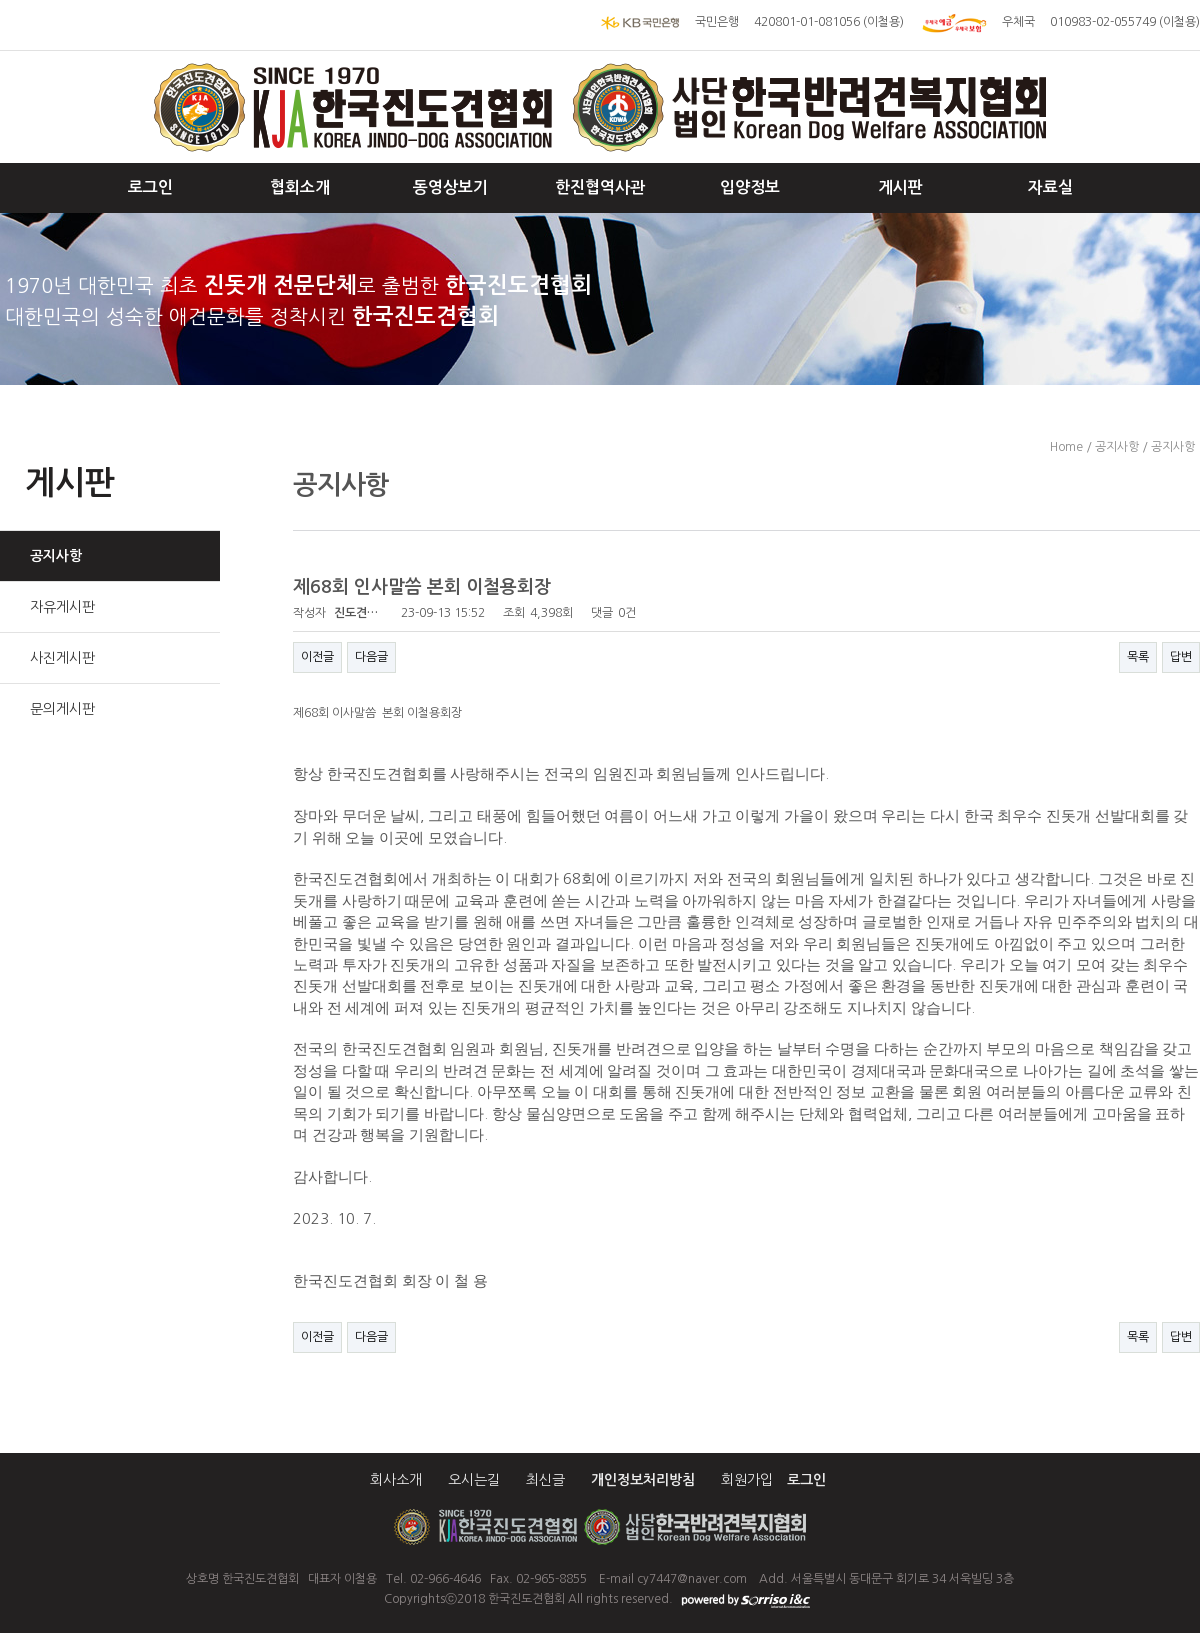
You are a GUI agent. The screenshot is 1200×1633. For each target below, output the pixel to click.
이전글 (317, 657)
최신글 (545, 1480)
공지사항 (56, 556)
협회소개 (300, 187)
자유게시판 (62, 607)
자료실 (1050, 187)
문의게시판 (62, 709)
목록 (1138, 657)
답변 (1181, 657)
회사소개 (396, 1480)
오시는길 (474, 1480)
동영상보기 (450, 187)
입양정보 (750, 187)
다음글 (371, 657)
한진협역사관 (600, 187)
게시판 (900, 187)
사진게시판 (62, 658)
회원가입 (747, 1480)
